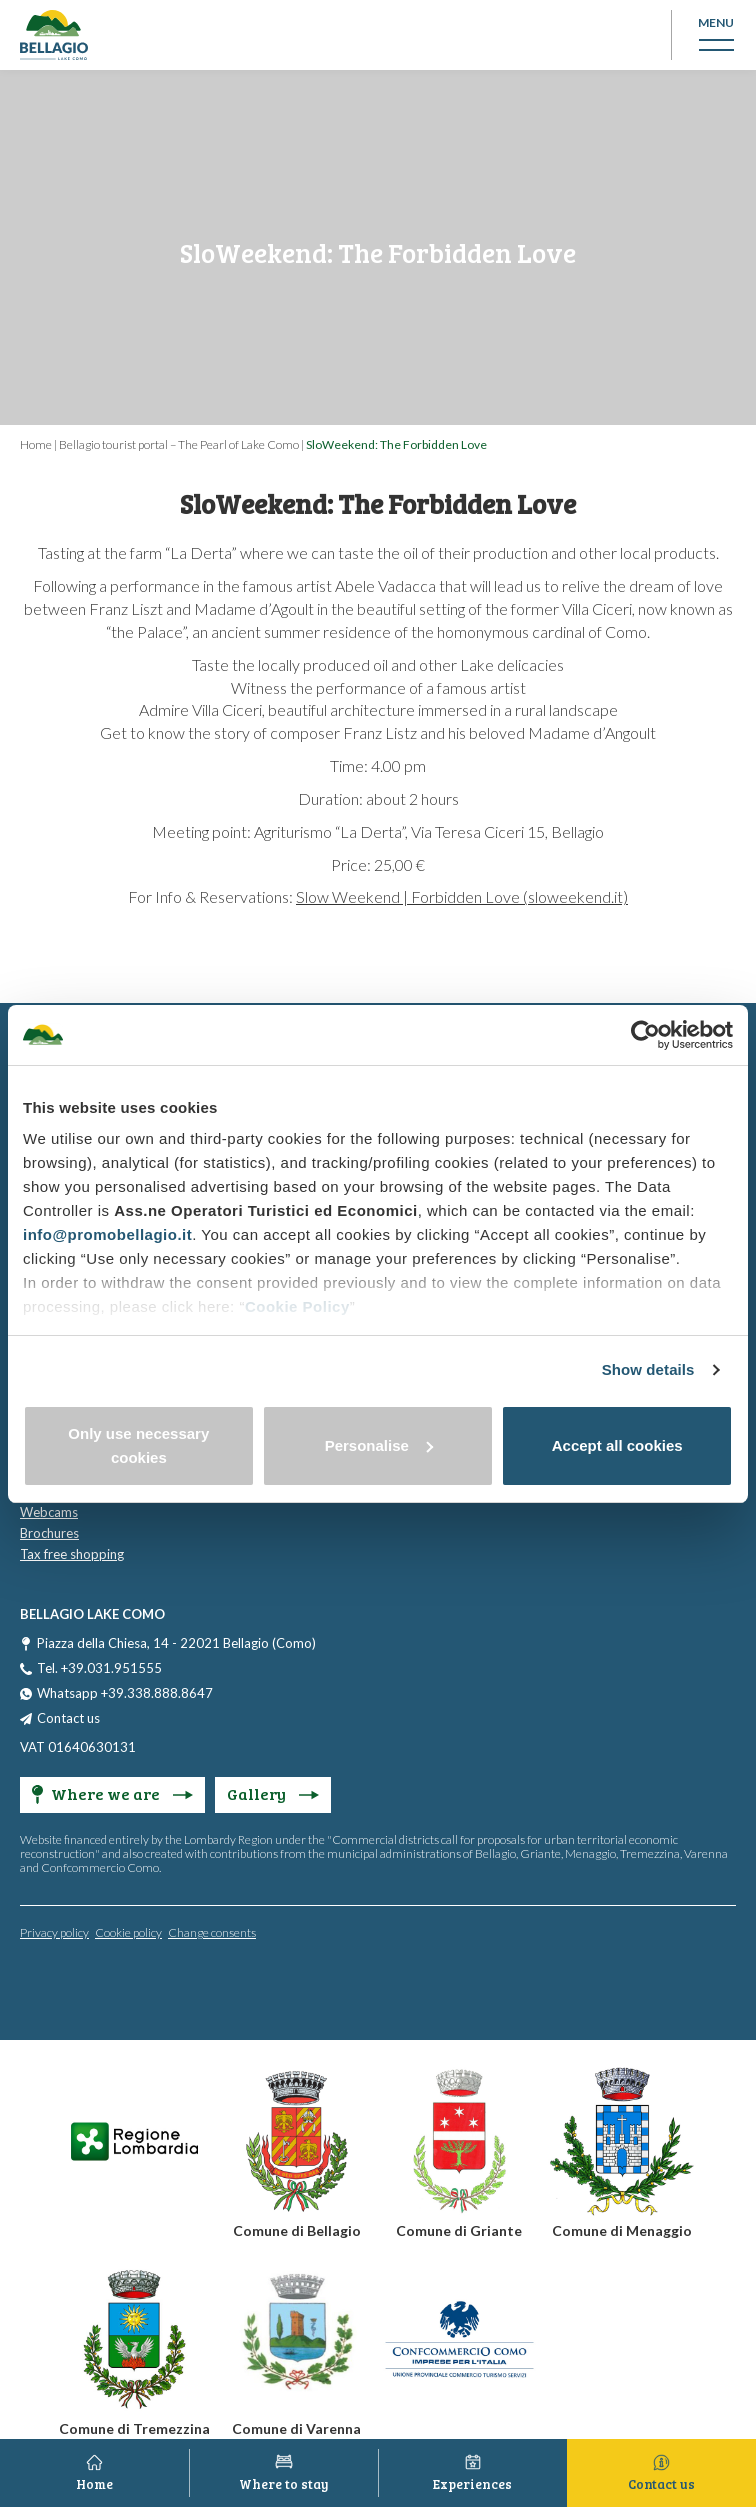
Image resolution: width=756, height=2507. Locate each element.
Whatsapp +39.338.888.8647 (125, 1693)
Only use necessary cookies (138, 1445)
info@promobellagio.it (107, 1234)
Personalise (379, 1445)
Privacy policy (54, 1932)
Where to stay (284, 2484)
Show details (648, 1369)
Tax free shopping (72, 1554)
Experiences (472, 2484)
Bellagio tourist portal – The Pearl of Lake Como (179, 444)
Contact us (68, 1718)
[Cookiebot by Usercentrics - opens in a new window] (645, 1035)
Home (36, 444)
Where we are (112, 1793)
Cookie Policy (297, 1306)
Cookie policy (128, 1932)
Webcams (49, 1512)
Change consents (212, 1932)
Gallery (273, 1793)
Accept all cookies (617, 1445)
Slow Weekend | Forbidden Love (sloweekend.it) (462, 896)
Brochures (49, 1533)
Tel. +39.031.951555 (99, 1668)
